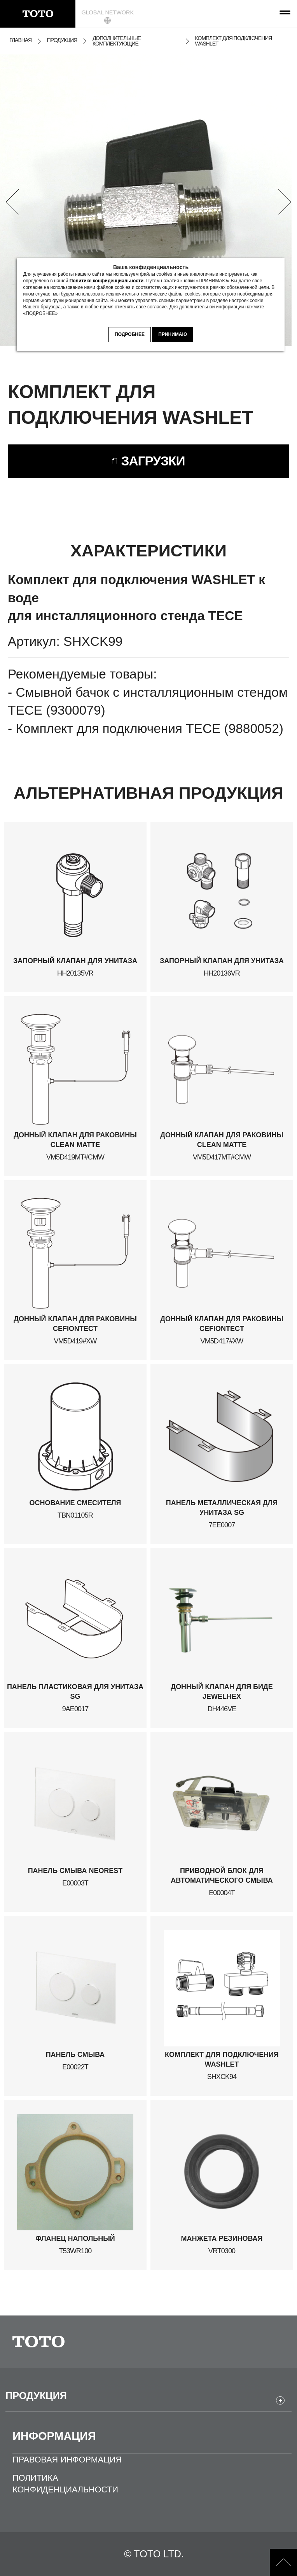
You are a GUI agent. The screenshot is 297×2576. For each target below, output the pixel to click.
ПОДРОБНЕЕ (130, 334)
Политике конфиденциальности (107, 280)
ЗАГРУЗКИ (153, 461)
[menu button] (283, 14)
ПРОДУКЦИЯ (62, 40)
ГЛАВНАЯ (20, 40)
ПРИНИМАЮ (172, 334)
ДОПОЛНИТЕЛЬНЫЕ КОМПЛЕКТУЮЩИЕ (117, 41)
